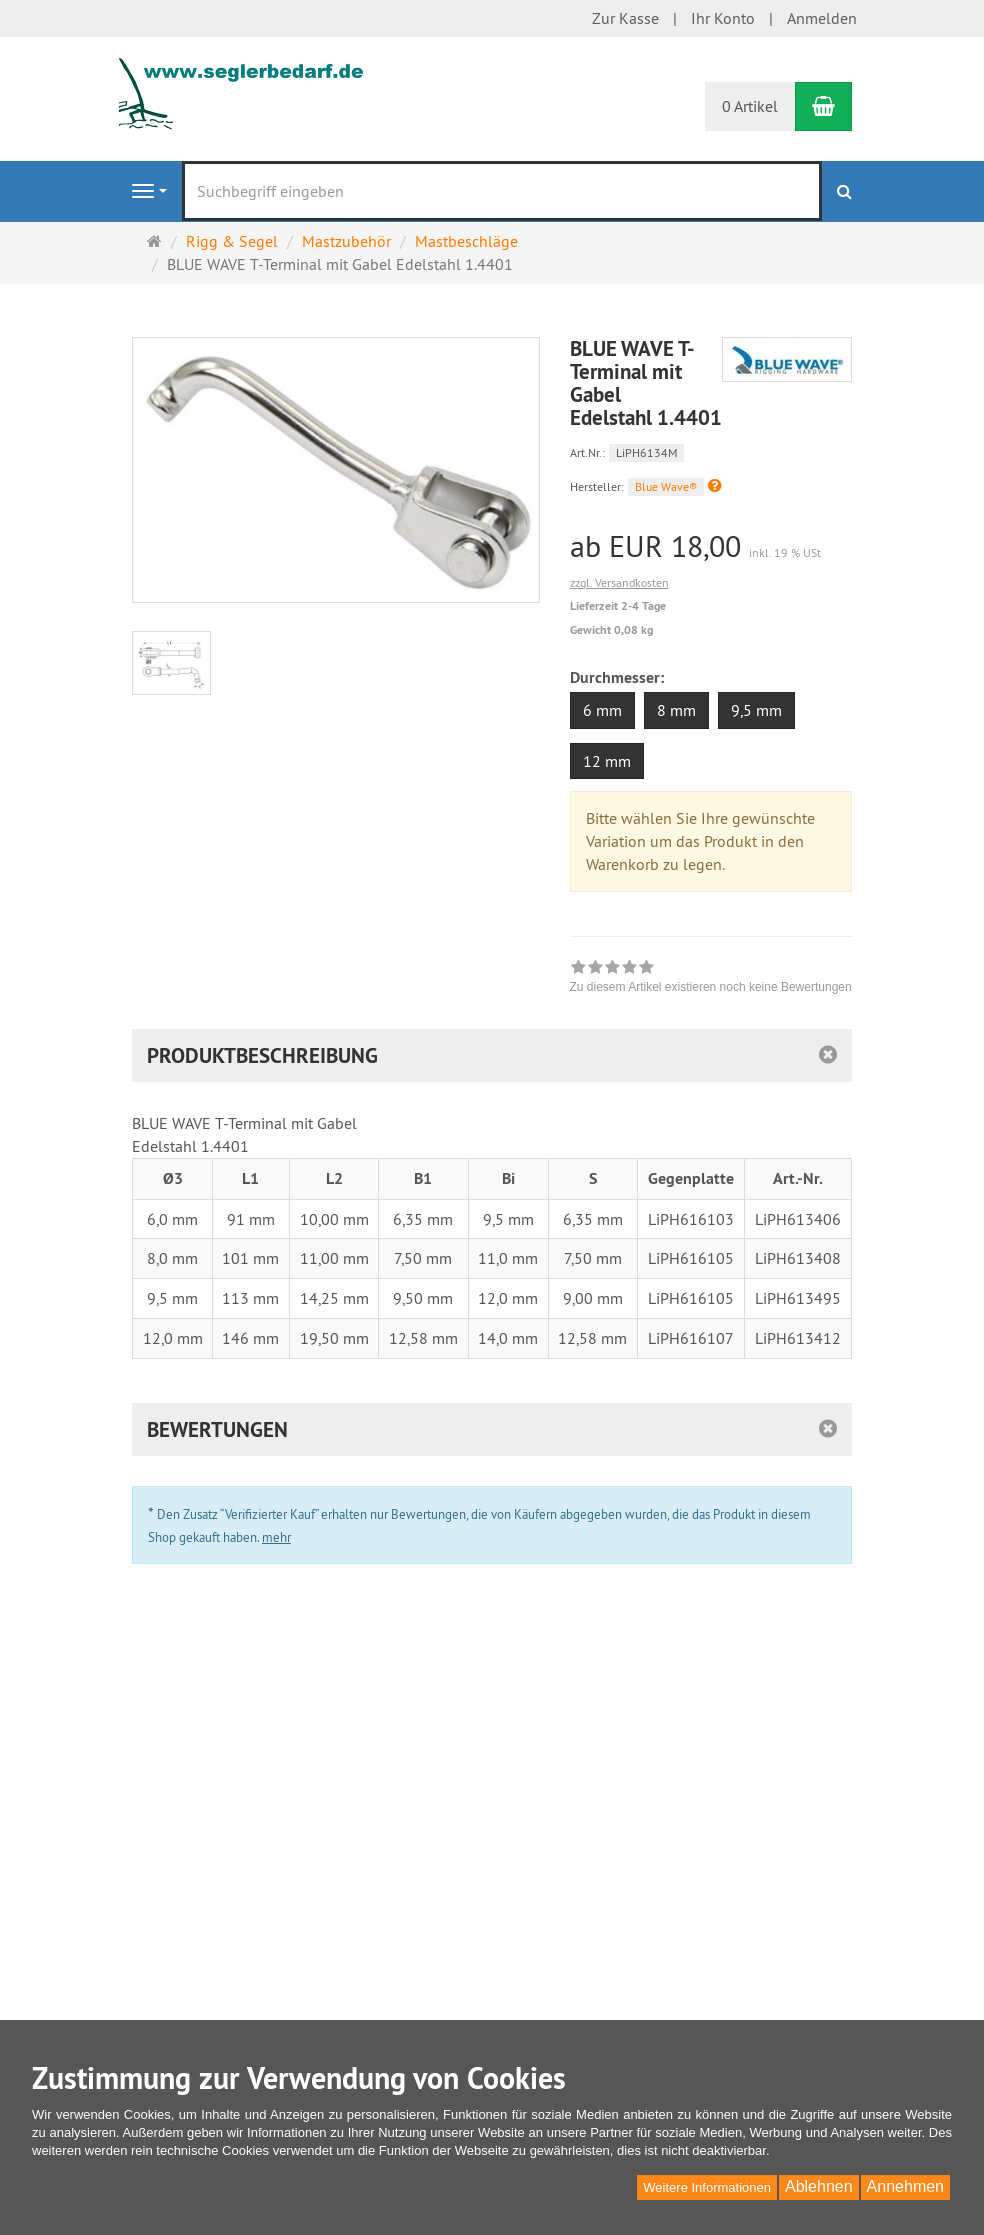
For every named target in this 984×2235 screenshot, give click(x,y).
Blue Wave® (666, 486)
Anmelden (822, 18)
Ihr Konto (723, 18)
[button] (715, 485)
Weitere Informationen (707, 2187)
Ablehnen (819, 2186)
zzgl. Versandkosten (619, 582)
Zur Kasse (625, 18)
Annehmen (905, 2186)
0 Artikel (750, 106)
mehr (276, 1537)
